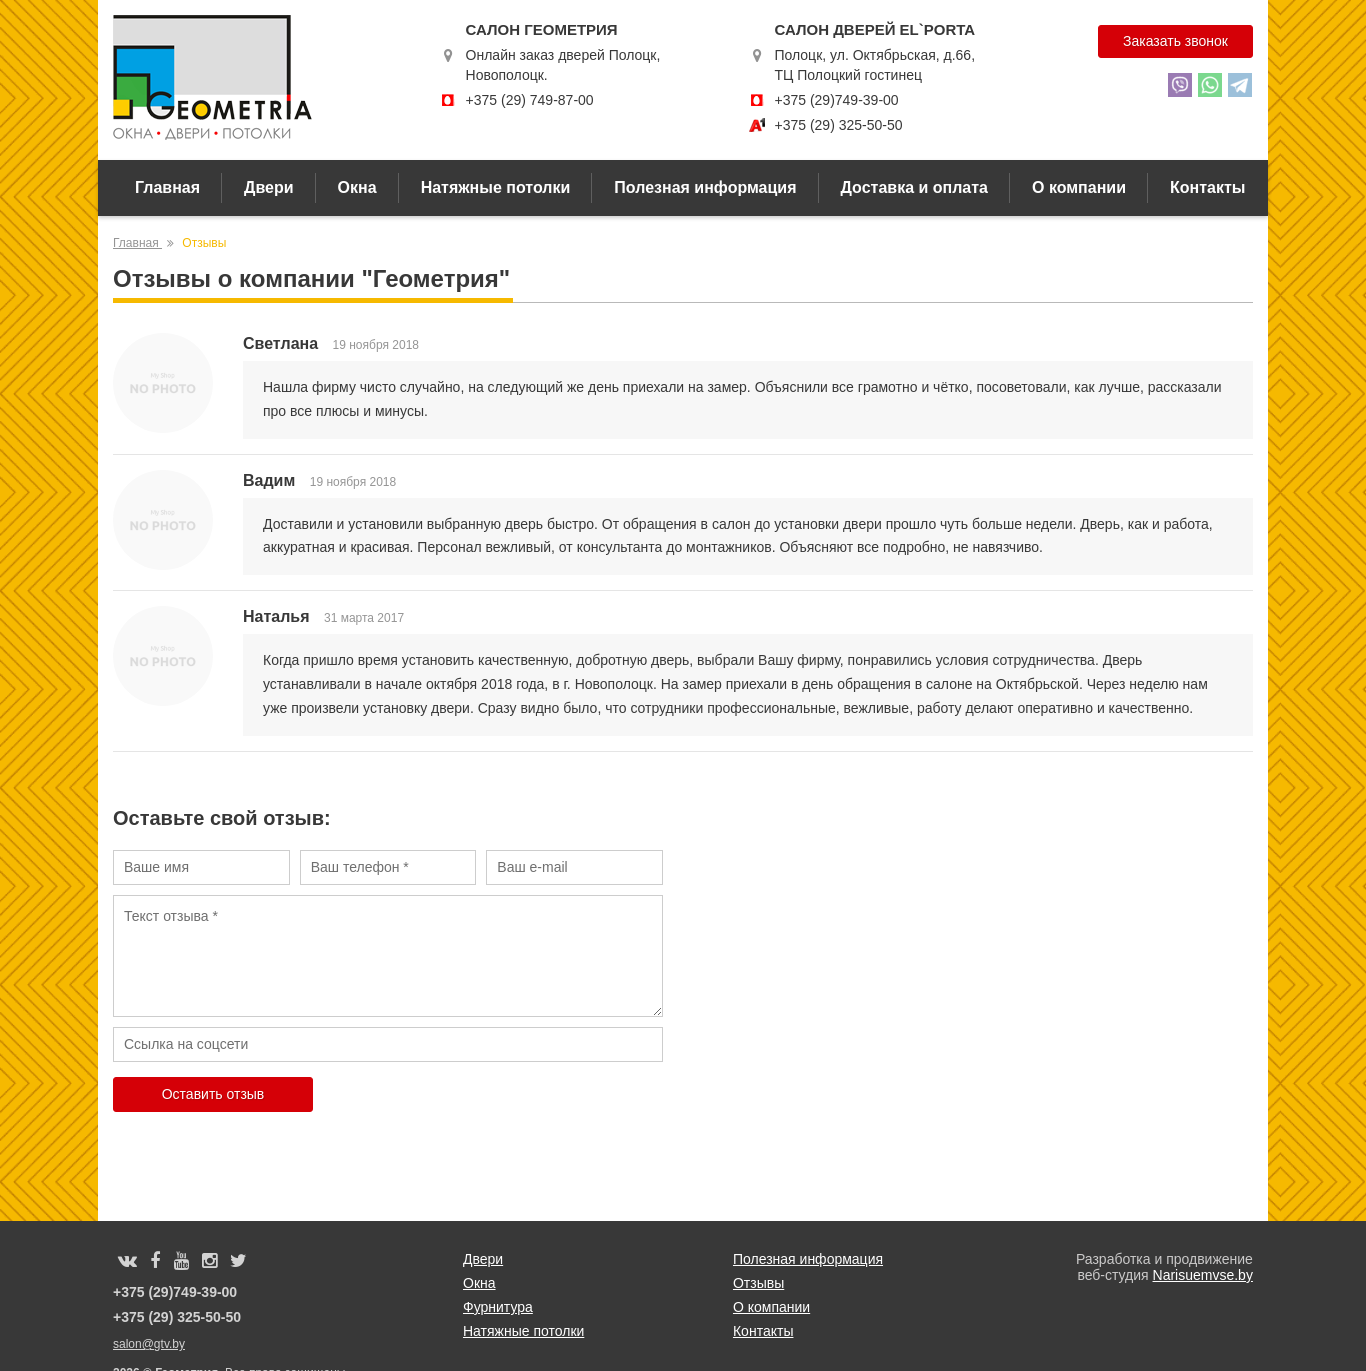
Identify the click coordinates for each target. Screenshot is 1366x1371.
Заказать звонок (1175, 41)
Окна (357, 187)
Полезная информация (705, 187)
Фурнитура (498, 1307)
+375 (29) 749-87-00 (530, 100)
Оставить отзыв (213, 1094)
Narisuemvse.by (1203, 1275)
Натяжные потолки (496, 187)
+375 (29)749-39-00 (836, 100)
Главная (167, 187)
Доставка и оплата (915, 187)
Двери (269, 187)
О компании (1079, 187)
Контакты (1207, 187)
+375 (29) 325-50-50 (838, 125)
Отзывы (758, 1283)
